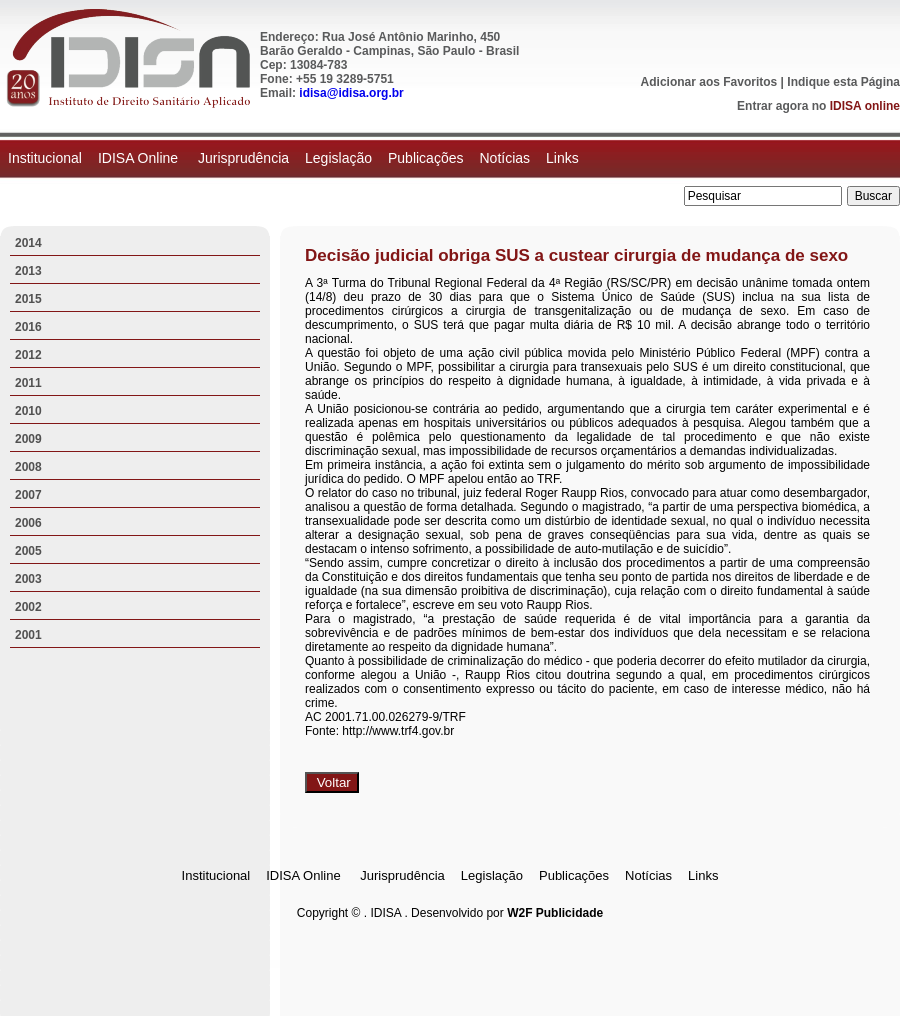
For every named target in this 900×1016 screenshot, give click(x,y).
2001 (28, 635)
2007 (28, 495)
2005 (28, 551)
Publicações (426, 158)
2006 (28, 523)
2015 (28, 299)
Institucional (45, 158)
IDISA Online (140, 158)
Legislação (338, 158)
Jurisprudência (243, 158)
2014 (28, 243)
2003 (28, 579)
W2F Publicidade (555, 913)
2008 (28, 467)
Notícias (504, 158)
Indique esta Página (843, 82)
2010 (28, 411)
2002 (28, 607)
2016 (28, 327)
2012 (28, 355)
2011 (28, 383)
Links (562, 158)
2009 (28, 439)
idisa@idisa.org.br (351, 93)
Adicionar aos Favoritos (709, 82)
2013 (28, 271)
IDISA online (865, 106)
